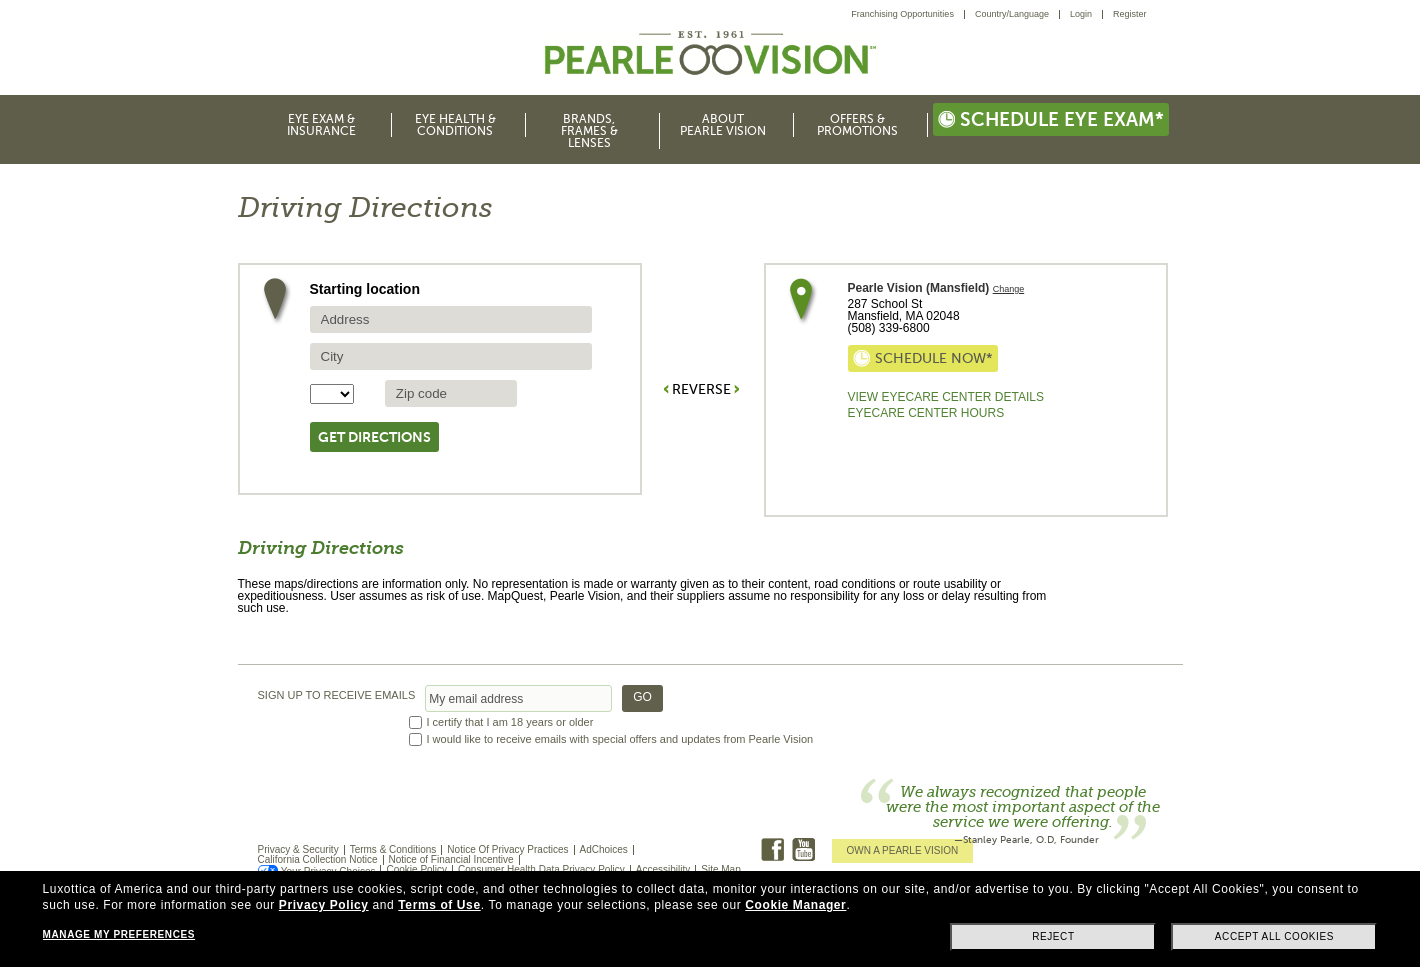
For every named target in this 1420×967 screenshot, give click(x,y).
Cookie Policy (416, 869)
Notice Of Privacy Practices (507, 849)
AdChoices (604, 849)
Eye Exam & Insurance (321, 125)
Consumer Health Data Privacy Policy (541, 869)
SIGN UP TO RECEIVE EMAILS (337, 695)
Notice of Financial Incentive (451, 859)
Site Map (720, 869)
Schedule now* (923, 358)
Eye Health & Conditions (455, 125)
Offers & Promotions (857, 125)
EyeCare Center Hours (926, 413)
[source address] (451, 319)
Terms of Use (439, 905)
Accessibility (663, 869)
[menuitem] (908, 14)
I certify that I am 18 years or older (510, 722)
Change (1009, 289)
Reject (1053, 936)
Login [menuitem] (1081, 14)
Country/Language (1012, 14)
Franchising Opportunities (902, 14)
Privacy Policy (324, 905)
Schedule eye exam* (1051, 119)
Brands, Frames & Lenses (589, 131)
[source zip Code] (451, 393)
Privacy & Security (298, 849)
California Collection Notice (318, 859)
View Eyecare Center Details (946, 397)
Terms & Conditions (393, 849)
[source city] (451, 356)
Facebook (772, 849)
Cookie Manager (795, 905)
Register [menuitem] (1130, 14)
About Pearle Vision (723, 125)
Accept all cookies (1274, 936)
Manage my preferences (119, 934)
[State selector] (332, 394)
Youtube (803, 849)
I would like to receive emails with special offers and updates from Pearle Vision (620, 739)
